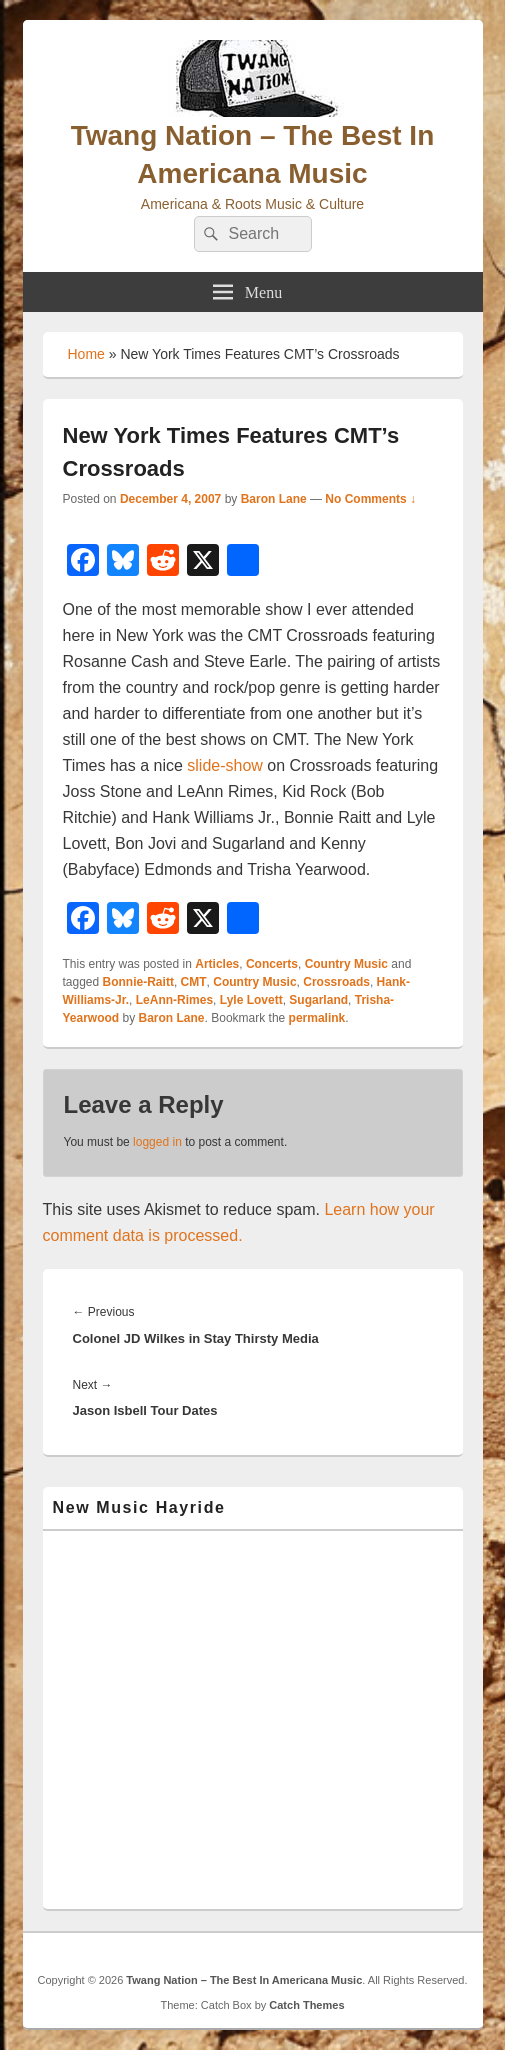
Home (86, 354)
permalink (317, 1018)
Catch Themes (306, 2005)
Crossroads (336, 982)
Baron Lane (274, 499)
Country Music (346, 964)
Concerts (272, 964)
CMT (194, 982)
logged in (157, 1142)
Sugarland (318, 1000)
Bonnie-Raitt (138, 982)
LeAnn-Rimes (174, 1000)
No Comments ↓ (370, 499)
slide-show (225, 765)
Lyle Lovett (251, 1000)
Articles (217, 964)
